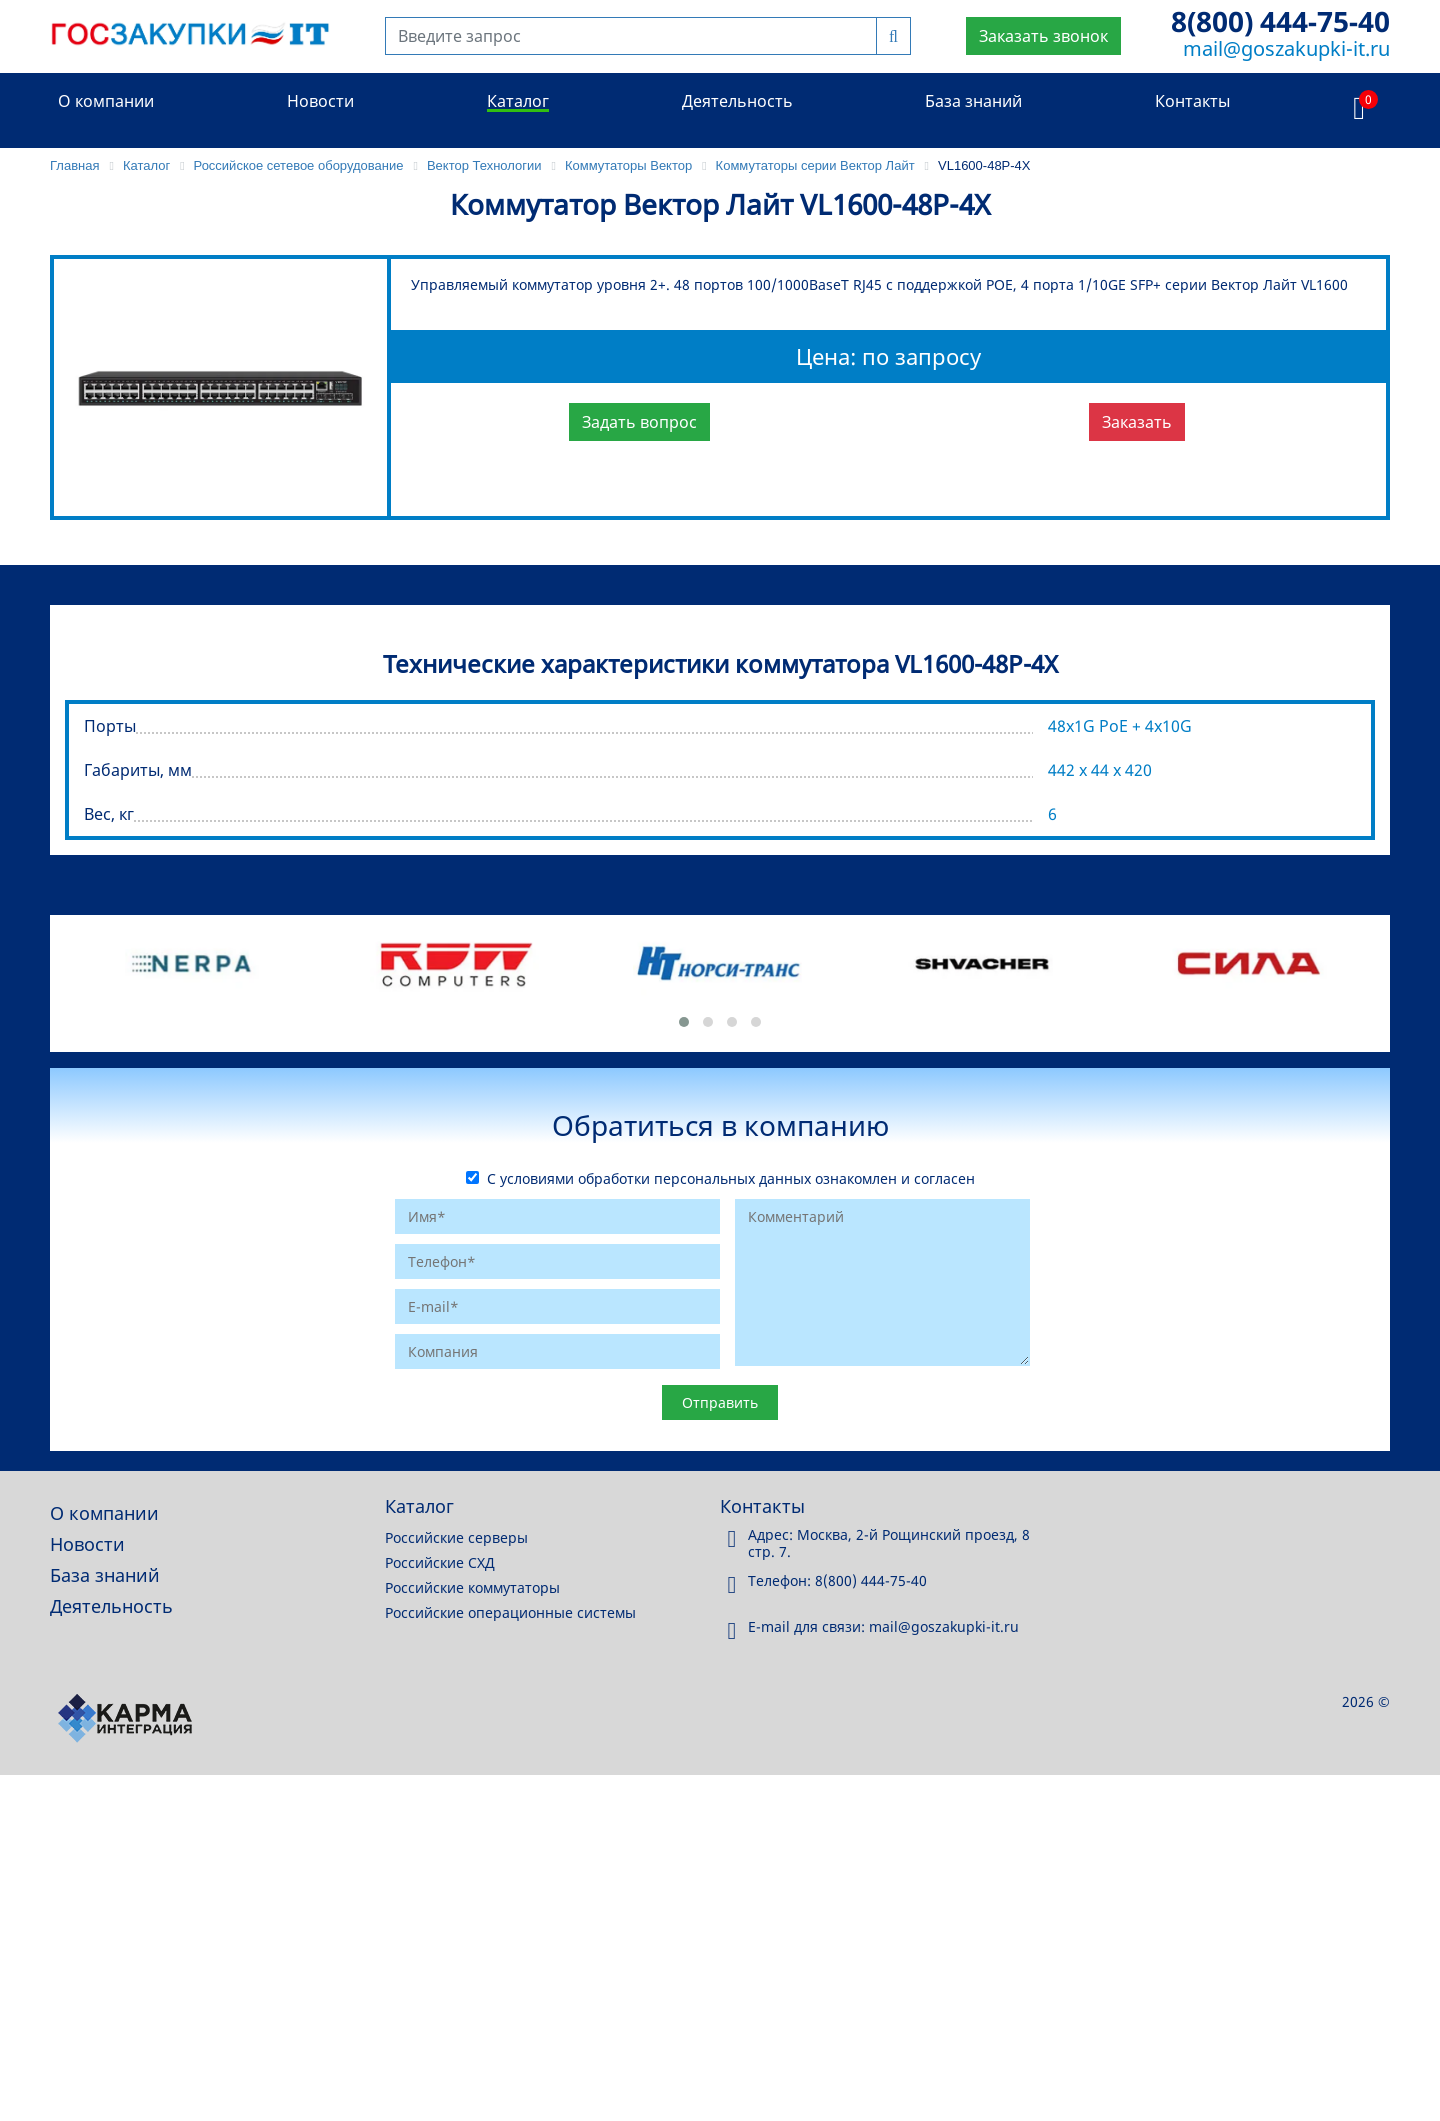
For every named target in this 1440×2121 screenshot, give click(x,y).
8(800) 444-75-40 (1280, 21)
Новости (320, 101)
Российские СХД (440, 1562)
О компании (106, 101)
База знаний (973, 101)
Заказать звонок (1043, 36)
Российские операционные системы (510, 1612)
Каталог (518, 101)
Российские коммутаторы (472, 1587)
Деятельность (737, 101)
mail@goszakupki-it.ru (1286, 48)
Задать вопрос (639, 422)
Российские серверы (456, 1537)
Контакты (1192, 101)
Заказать (1137, 422)
